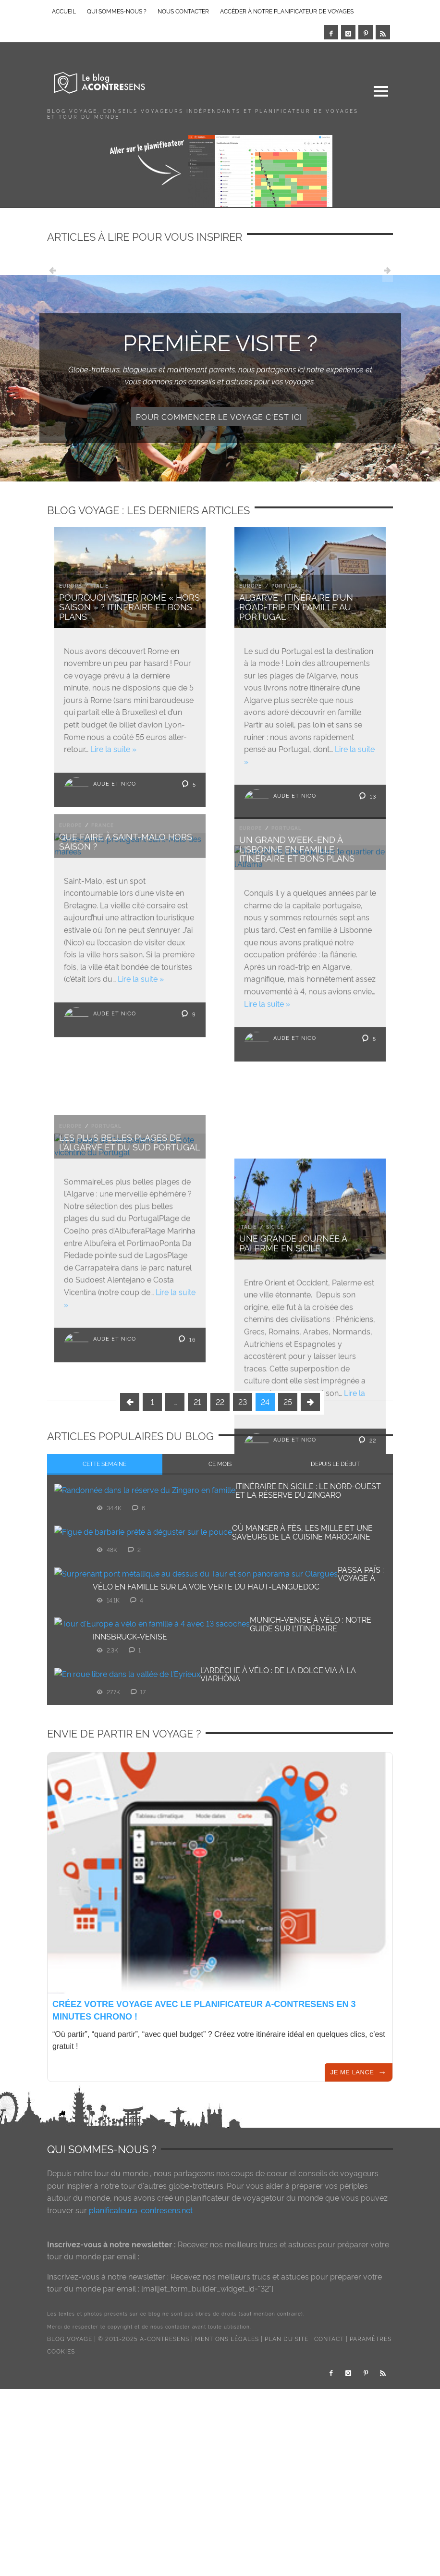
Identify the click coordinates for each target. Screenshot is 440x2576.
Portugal (286, 585)
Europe (70, 585)
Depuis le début (335, 1577)
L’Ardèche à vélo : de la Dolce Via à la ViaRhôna (278, 1787)
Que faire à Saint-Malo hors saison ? (125, 841)
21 (197, 1515)
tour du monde (121, 2286)
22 (366, 1446)
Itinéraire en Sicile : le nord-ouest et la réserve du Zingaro (308, 1603)
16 (186, 1345)
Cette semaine (104, 1577)
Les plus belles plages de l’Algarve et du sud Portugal (129, 1148)
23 (242, 1515)
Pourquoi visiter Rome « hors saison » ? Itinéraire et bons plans (129, 606)
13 (366, 795)
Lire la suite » (113, 748)
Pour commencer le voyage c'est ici (219, 416)
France (102, 826)
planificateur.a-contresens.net (141, 2323)
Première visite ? (220, 341)
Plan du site (286, 2452)
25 (287, 1515)
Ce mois (220, 1577)
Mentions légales (227, 2452)
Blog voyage (69, 2452)
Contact (329, 2452)
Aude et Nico (114, 783)
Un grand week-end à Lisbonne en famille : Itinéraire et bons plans (296, 849)
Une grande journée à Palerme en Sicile (293, 1249)
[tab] (104, 1577)
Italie (100, 585)
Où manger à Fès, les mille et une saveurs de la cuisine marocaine (302, 1645)
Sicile (275, 1234)
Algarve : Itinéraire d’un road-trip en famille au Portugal (296, 606)
